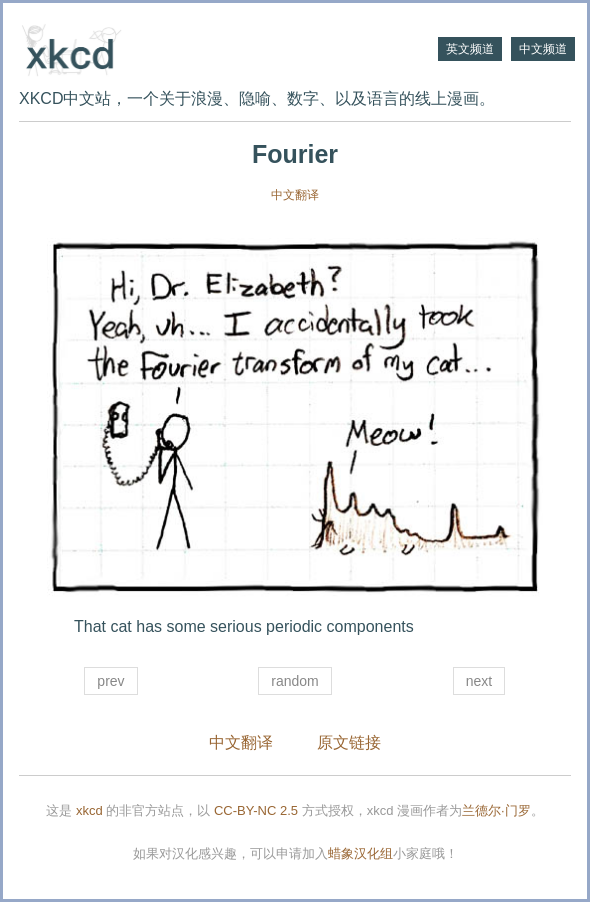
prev (110, 681)
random (294, 681)
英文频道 (470, 49)
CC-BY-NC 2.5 (256, 810)
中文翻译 (295, 195)
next (479, 681)
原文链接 (349, 742)
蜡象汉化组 (360, 853)
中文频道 (543, 49)
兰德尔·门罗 (496, 810)
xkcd (89, 810)
